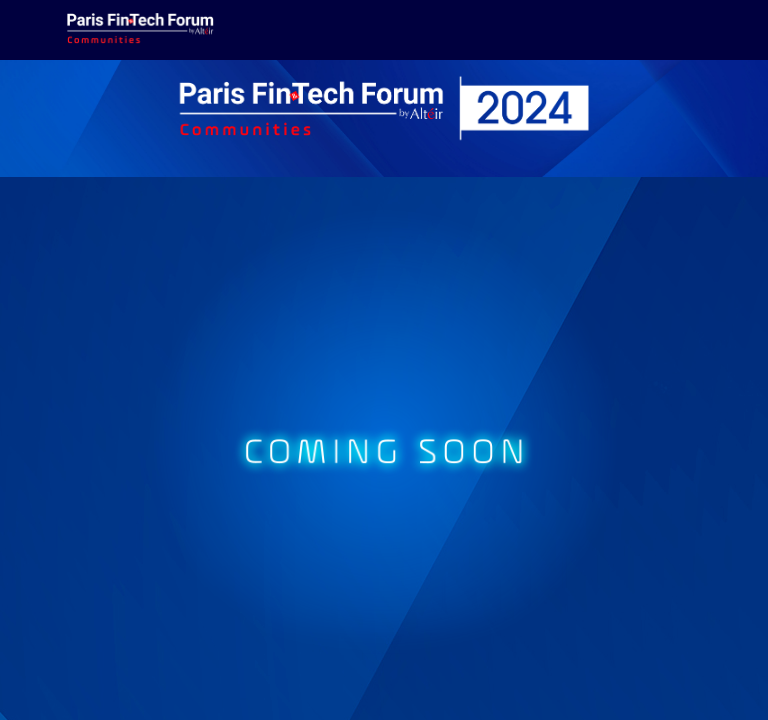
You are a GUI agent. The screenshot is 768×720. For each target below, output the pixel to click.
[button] (30, 30)
